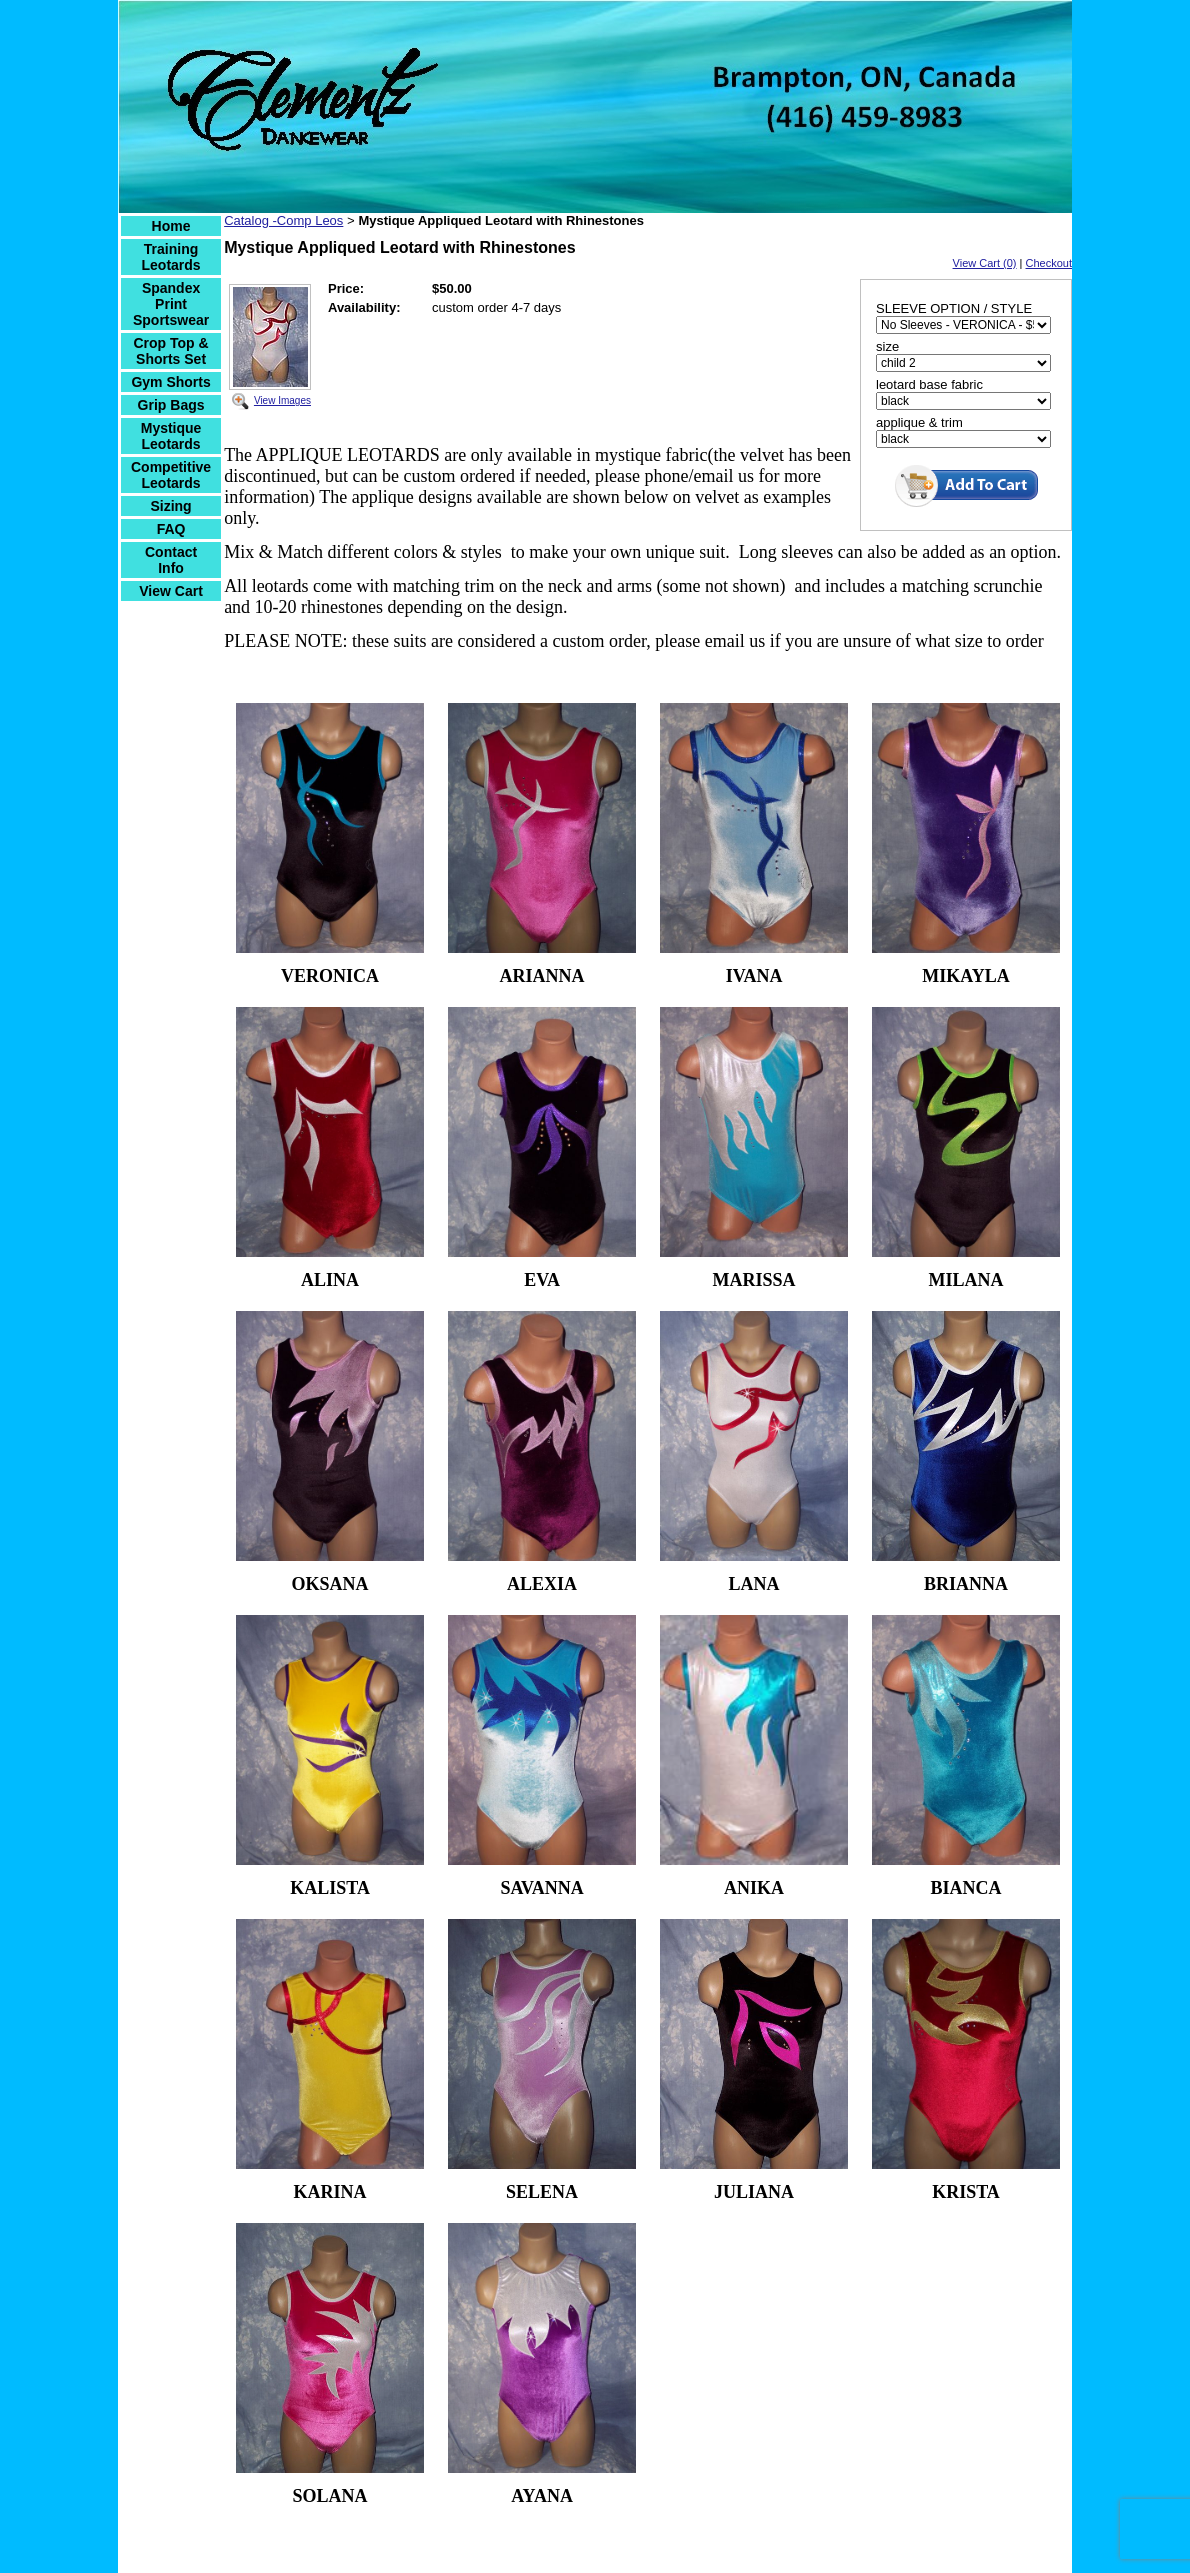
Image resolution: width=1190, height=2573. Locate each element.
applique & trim (919, 422)
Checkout (1049, 263)
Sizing (170, 506)
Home (171, 226)
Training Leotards (171, 257)
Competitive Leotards (171, 475)
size (887, 346)
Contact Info (171, 560)
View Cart (171, 591)
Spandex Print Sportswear (171, 304)
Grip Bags (171, 405)
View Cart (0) (985, 263)
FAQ (171, 529)
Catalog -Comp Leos (283, 220)
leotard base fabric (929, 384)
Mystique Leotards (171, 436)
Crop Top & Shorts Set (170, 351)
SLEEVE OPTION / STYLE (954, 308)
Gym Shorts (170, 382)
